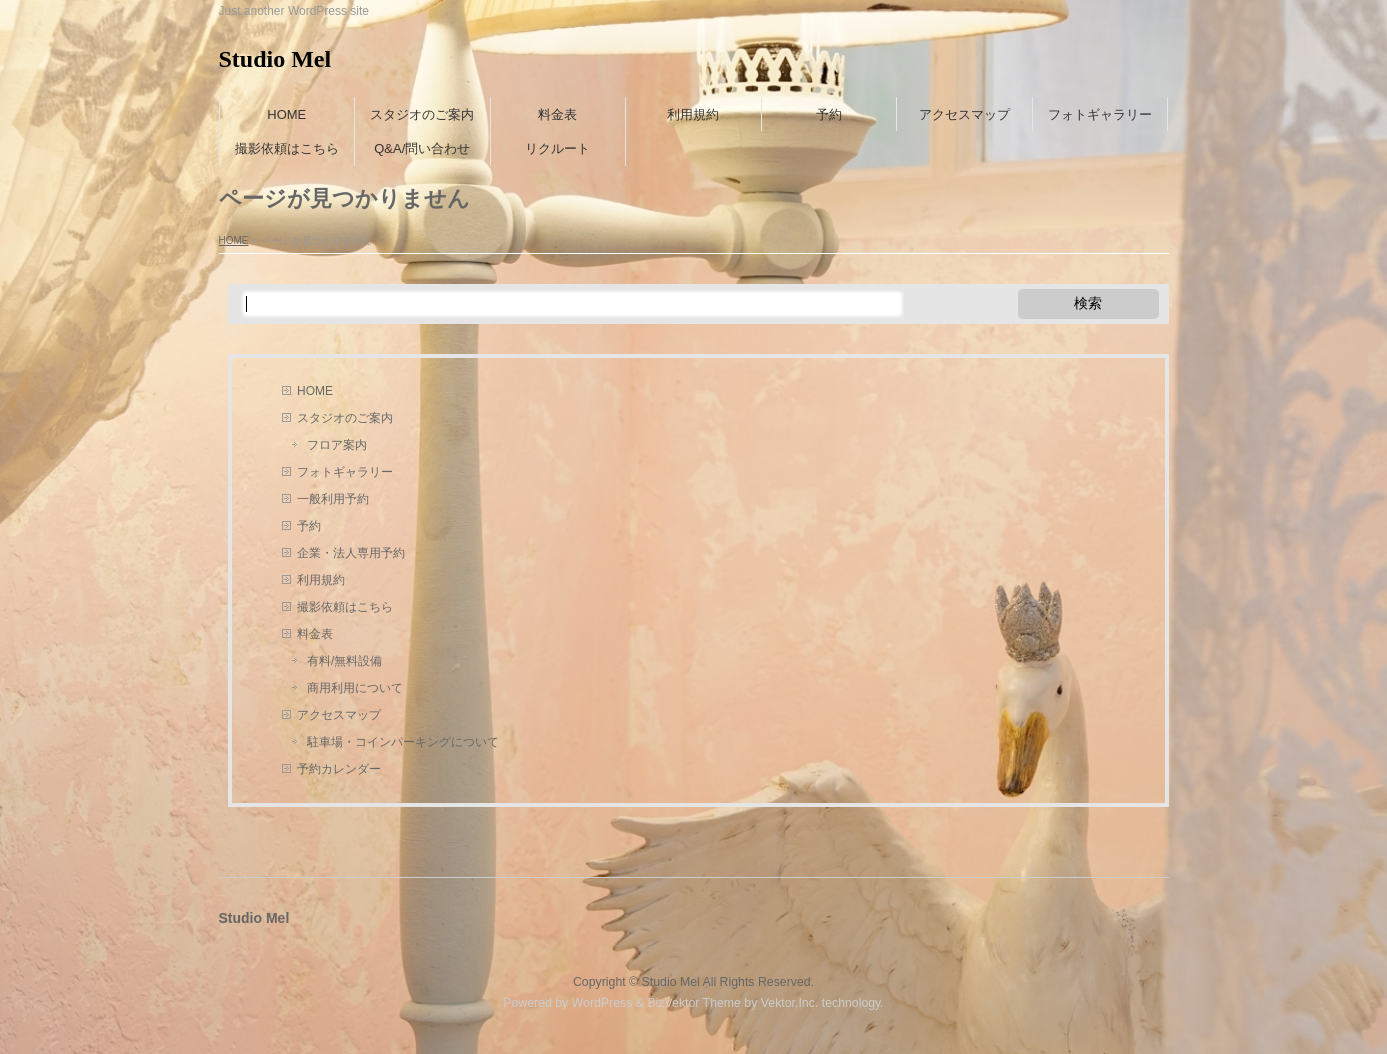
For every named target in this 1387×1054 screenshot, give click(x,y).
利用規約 (321, 580)
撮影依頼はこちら (345, 607)
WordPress (602, 1003)
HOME (315, 391)
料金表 (315, 634)
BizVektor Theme (694, 1003)
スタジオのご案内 (345, 418)
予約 (309, 526)
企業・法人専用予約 (351, 553)
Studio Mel (275, 59)
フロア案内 (337, 445)
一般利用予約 (333, 499)
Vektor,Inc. (790, 1003)
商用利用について (355, 688)
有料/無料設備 (344, 661)
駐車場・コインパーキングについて (403, 742)
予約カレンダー (339, 769)
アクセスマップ (339, 715)
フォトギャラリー (345, 472)
